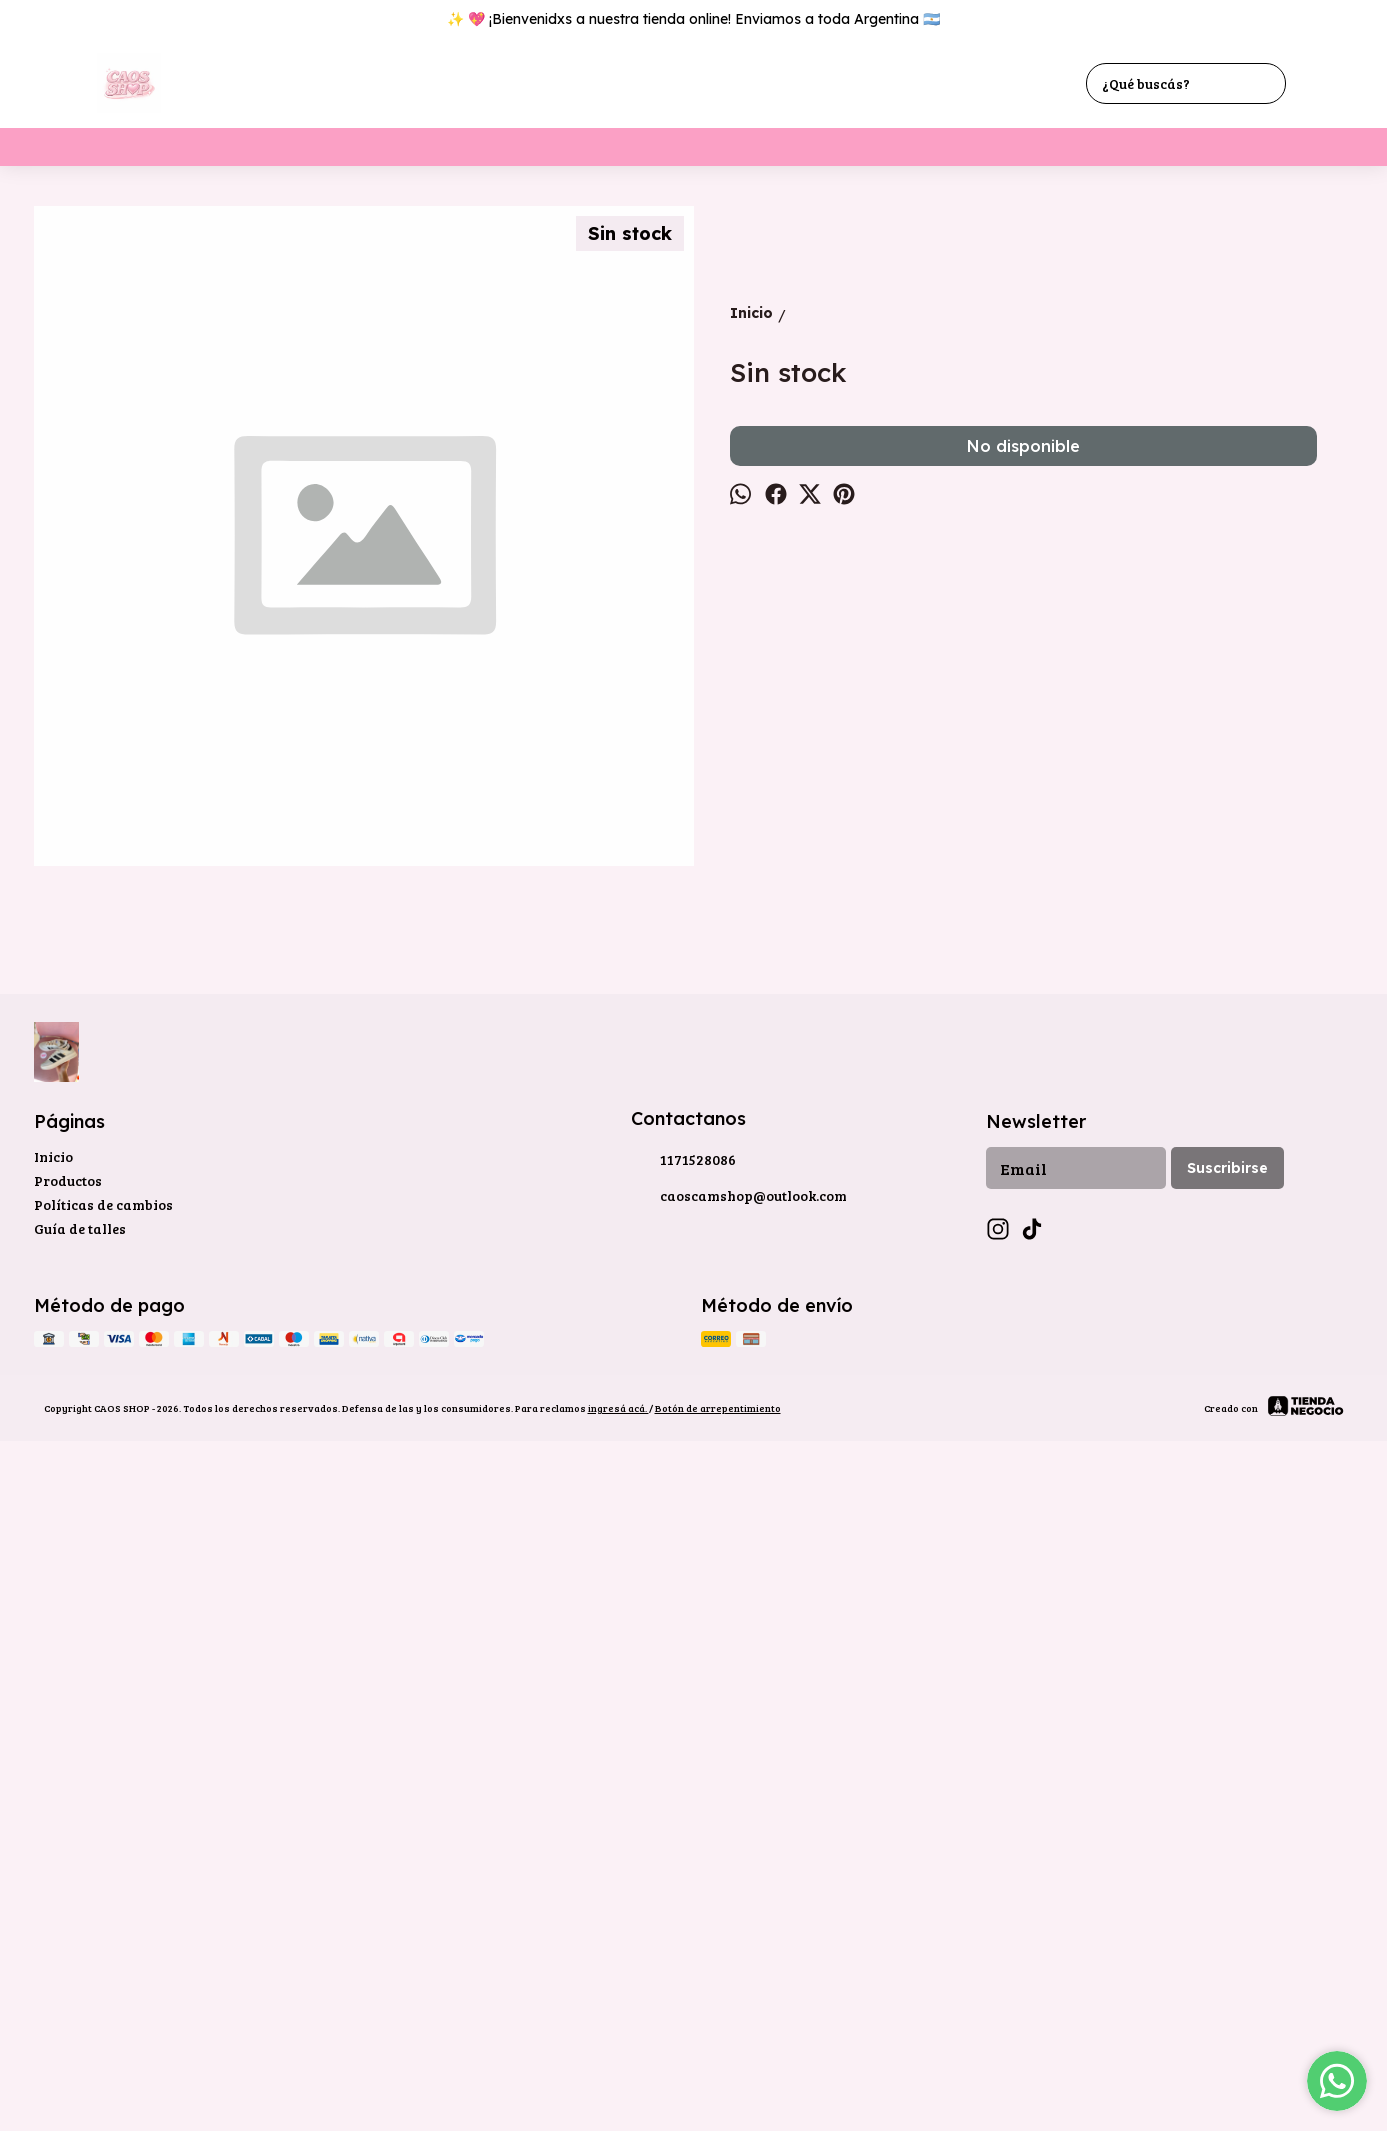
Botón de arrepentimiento (718, 2068)
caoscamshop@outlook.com (739, 1857)
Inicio (53, 1816)
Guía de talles (80, 1888)
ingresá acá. (618, 2068)
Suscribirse (1227, 1828)
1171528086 (683, 1821)
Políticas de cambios (103, 1864)
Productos (68, 1840)
